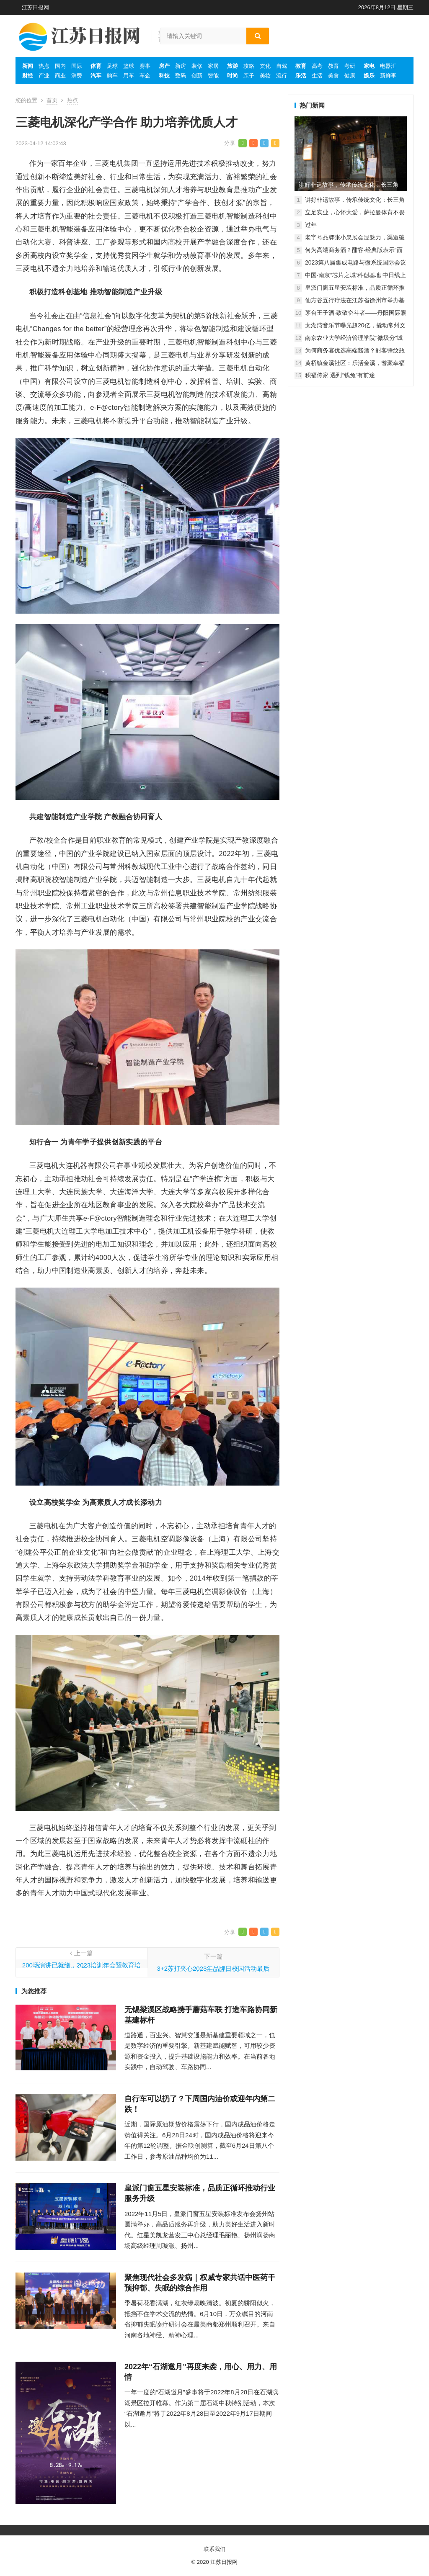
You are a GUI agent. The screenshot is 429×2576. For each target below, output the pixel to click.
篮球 (128, 66)
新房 (180, 66)
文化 (265, 66)
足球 (112, 66)
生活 (317, 75)
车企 (145, 75)
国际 (76, 66)
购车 (112, 75)
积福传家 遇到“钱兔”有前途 (340, 375)
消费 (76, 75)
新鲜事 (388, 75)
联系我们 (214, 2549)
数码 (180, 75)
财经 (27, 75)
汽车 (95, 75)
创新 (196, 75)
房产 (164, 66)
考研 (349, 66)
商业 (60, 75)
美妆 (265, 75)
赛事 (145, 66)
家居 (213, 66)
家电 (369, 66)
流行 (281, 75)
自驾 (281, 66)
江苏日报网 (35, 7)
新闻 (27, 66)
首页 (52, 100)
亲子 (248, 75)
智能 (213, 75)
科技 (164, 75)
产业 (44, 75)
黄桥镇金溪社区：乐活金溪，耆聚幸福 (355, 363)
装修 (196, 66)
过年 (311, 224)
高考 (317, 66)
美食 (333, 75)
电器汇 (388, 66)
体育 (95, 66)
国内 (60, 66)
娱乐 (369, 75)
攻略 (248, 66)
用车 (128, 75)
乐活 (300, 75)
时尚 (232, 75)
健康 (349, 75)
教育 (300, 66)
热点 (44, 66)
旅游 (232, 66)
